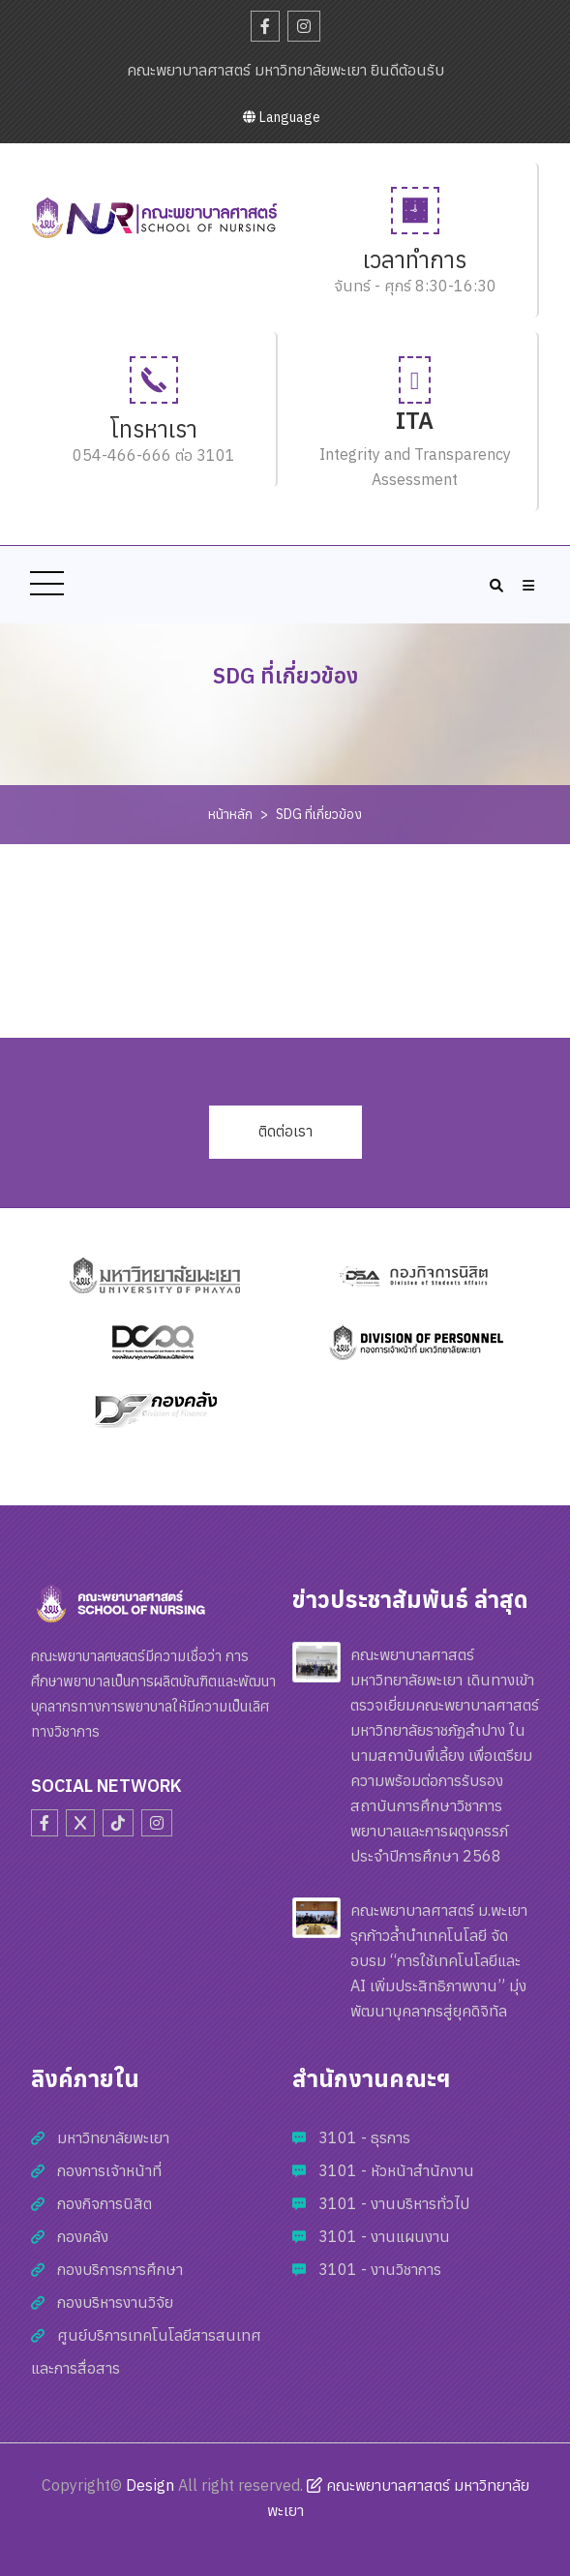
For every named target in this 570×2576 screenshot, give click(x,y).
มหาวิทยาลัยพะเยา (113, 2137)
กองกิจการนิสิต (104, 2203)
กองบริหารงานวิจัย (115, 2302)
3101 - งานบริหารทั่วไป (393, 2203)
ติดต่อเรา (285, 1131)
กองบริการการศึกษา (120, 2269)
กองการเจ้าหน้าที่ (109, 2170)
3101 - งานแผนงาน (384, 2236)
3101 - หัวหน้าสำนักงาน (396, 2170)
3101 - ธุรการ (364, 2137)
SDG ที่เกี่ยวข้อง (319, 814)
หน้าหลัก (230, 814)
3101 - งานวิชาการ (379, 2269)
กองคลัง (82, 2236)
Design (150, 2485)
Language (281, 117)
